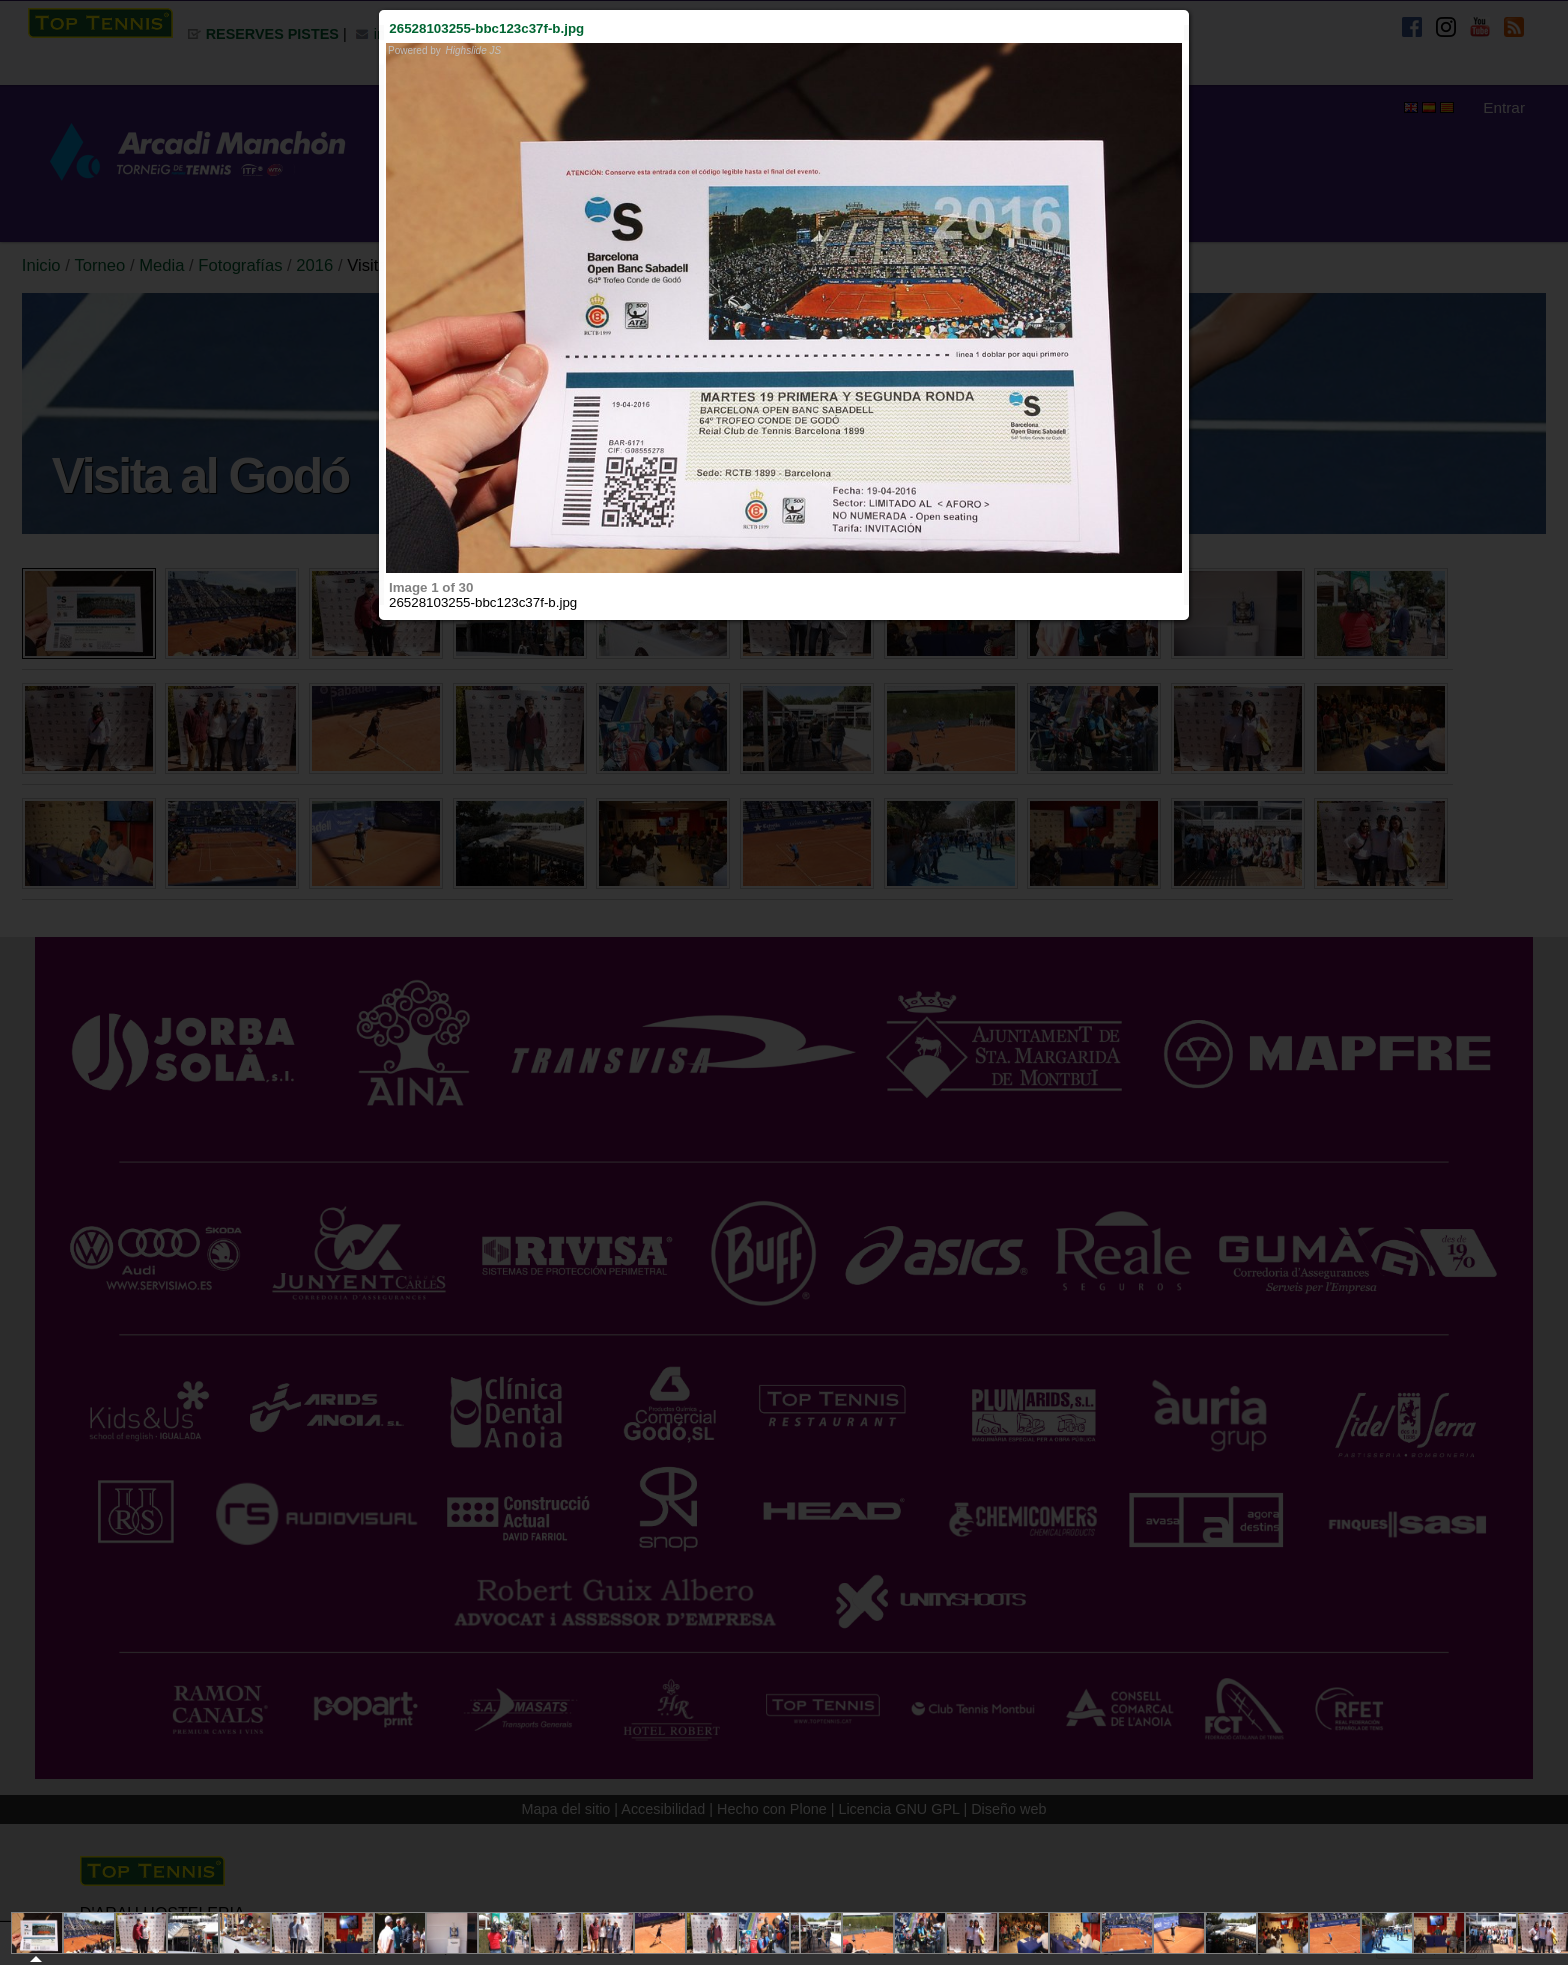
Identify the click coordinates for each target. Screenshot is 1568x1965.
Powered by (445, 50)
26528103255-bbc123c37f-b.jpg (486, 28)
